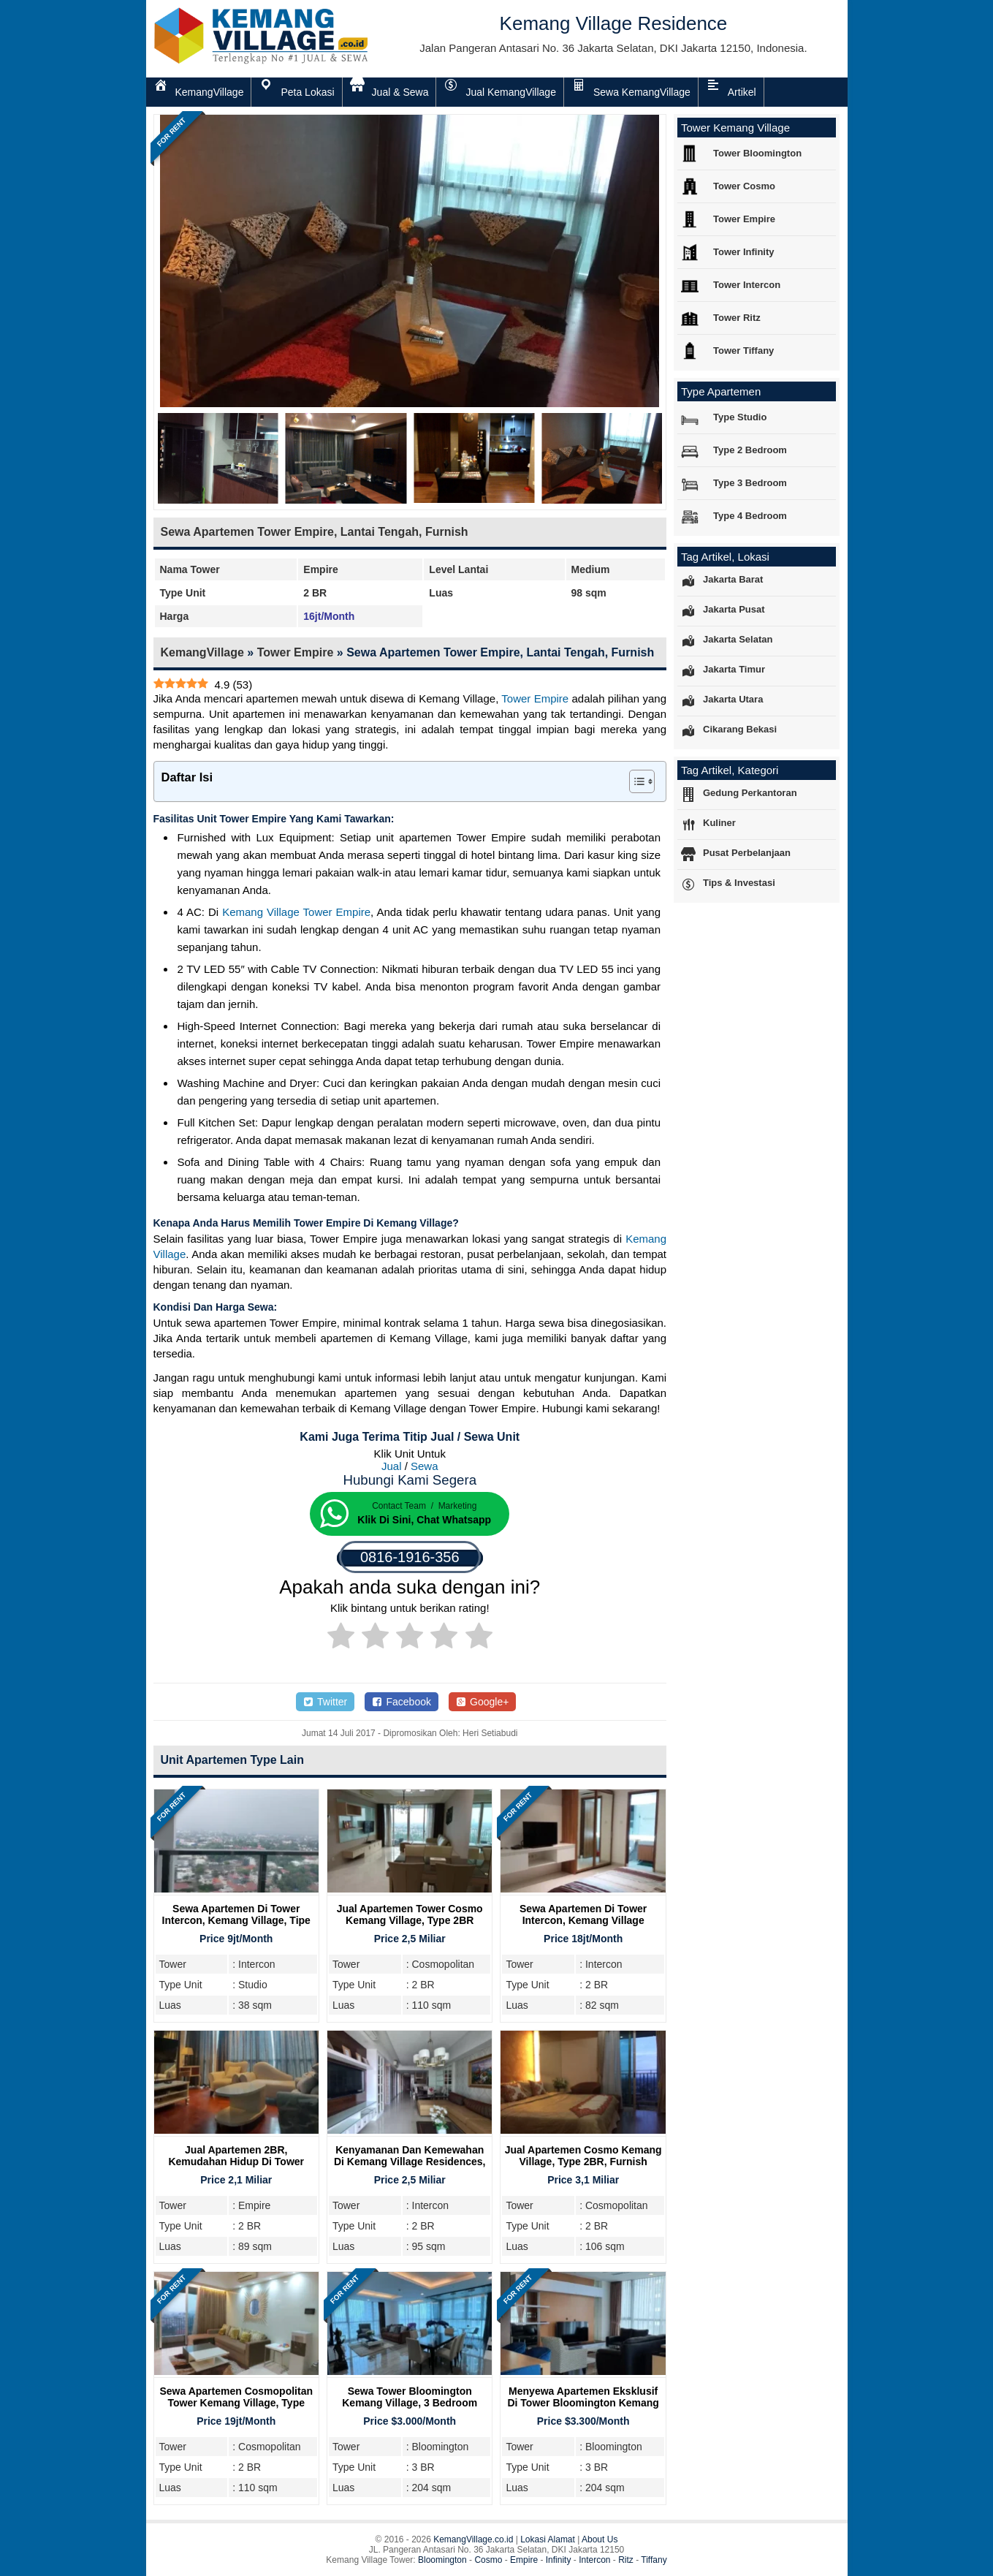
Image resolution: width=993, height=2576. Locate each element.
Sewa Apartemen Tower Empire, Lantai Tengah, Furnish (314, 532)
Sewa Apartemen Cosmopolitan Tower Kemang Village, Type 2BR (236, 2402)
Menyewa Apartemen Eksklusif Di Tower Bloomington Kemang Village (582, 2402)
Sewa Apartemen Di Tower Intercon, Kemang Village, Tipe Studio (236, 1920)
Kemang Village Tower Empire (296, 912)
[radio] (341, 1638)
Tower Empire (295, 652)
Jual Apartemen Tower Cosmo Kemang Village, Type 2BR (410, 1914)
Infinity (558, 2560)
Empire (524, 2560)
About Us (599, 2539)
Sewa (424, 1466)
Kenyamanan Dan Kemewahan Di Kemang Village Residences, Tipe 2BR (410, 2161)
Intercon (594, 2560)
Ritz (626, 2560)
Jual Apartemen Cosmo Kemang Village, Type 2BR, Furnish (583, 2155)
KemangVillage (202, 652)
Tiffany (653, 2560)
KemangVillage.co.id (473, 2539)
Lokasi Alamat (547, 2539)
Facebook (401, 1702)
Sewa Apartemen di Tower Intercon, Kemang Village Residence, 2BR (583, 1920)
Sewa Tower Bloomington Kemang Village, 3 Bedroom (409, 2397)
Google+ (482, 1702)
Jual (391, 1466)
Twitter (325, 1702)
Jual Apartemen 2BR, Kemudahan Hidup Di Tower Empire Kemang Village (236, 2161)
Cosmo (488, 2560)
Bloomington (442, 2560)
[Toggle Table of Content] (634, 781)
